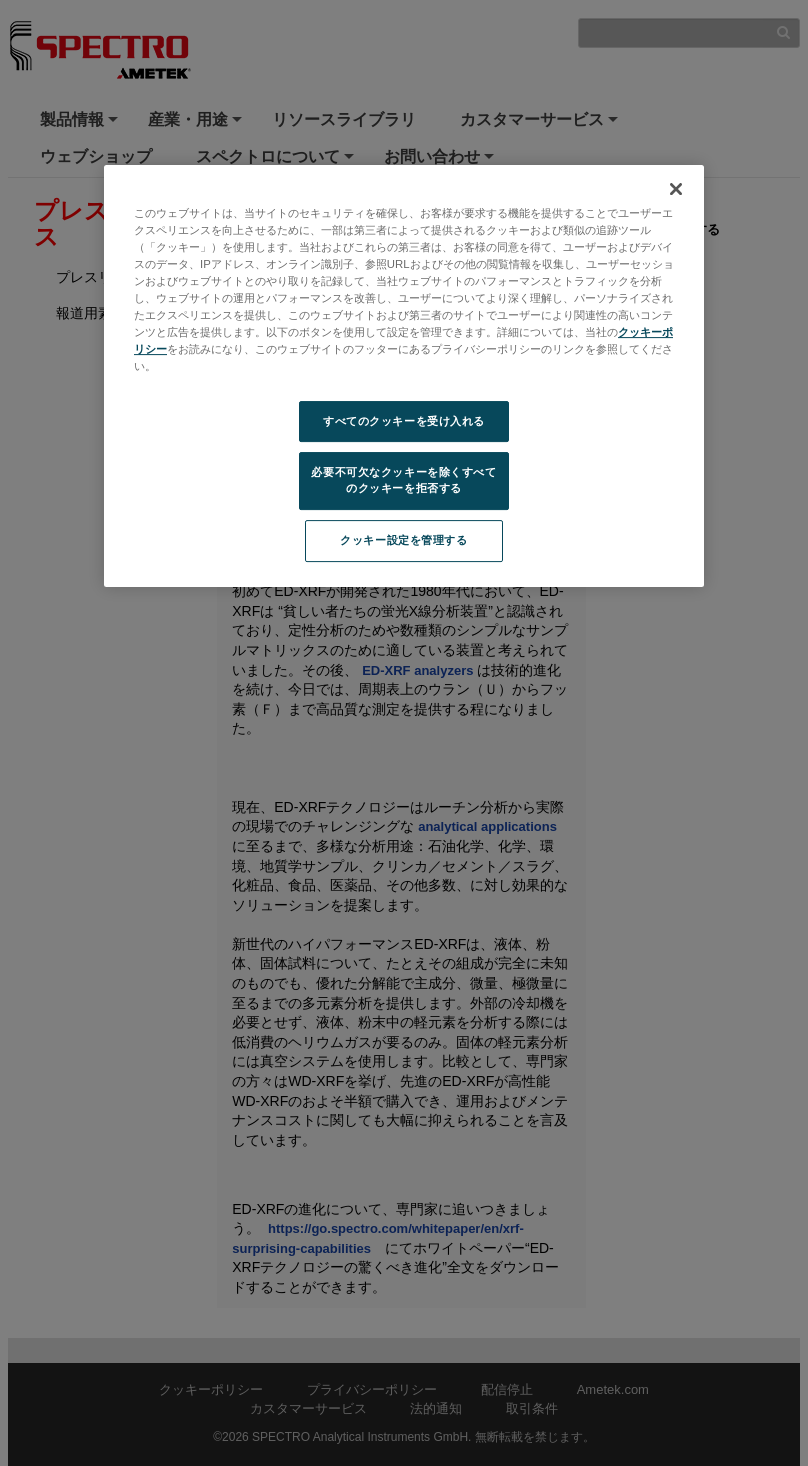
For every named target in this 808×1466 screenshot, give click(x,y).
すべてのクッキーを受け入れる (404, 421)
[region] (404, 376)
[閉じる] (676, 189)
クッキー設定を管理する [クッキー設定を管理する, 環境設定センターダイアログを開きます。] (403, 540)
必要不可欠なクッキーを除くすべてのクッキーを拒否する (403, 481)
